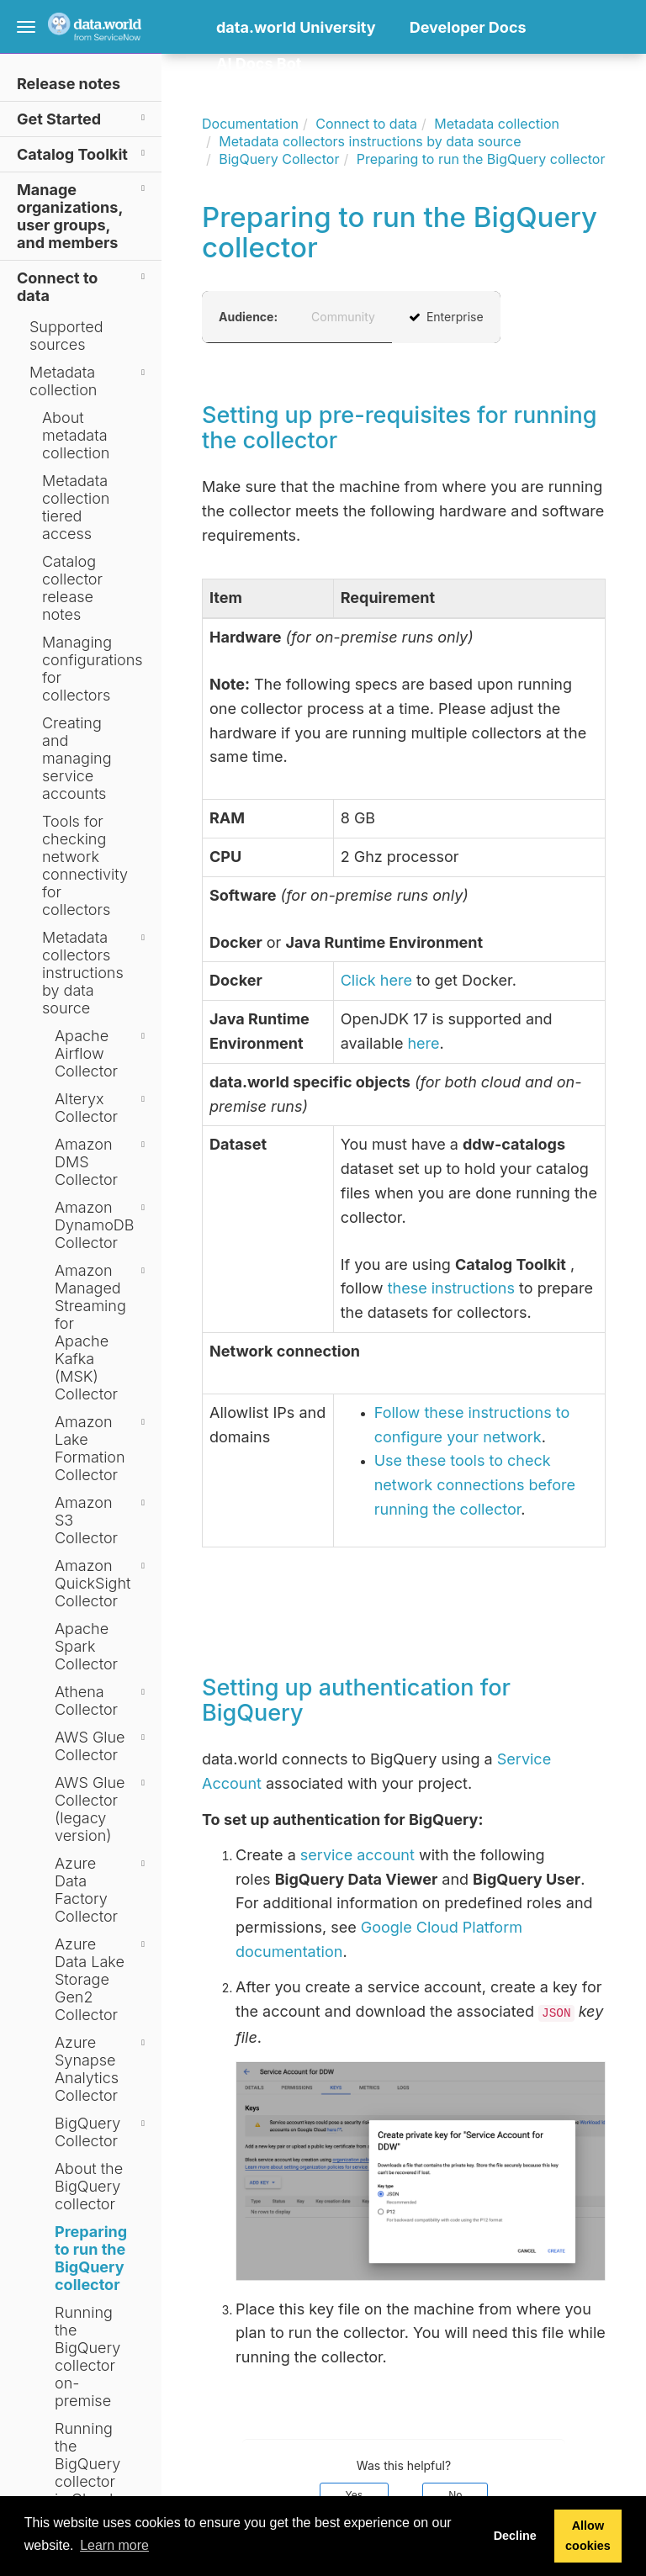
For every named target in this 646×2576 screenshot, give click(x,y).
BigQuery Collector (102, 2132)
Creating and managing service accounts (77, 758)
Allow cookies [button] (588, 2535)
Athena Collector (102, 1700)
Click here (376, 980)
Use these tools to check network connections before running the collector (474, 1485)
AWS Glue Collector (102, 1746)
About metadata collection (75, 435)
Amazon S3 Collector (102, 1520)
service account (357, 1855)
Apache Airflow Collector (102, 1053)
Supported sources (66, 335)
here (423, 1043)
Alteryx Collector (102, 1107)
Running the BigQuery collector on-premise (87, 2356)
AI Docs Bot (258, 63)
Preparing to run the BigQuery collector (91, 2258)
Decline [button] (515, 2535)
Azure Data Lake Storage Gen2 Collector (102, 1979)
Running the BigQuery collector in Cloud (87, 2464)
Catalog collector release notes (72, 588)
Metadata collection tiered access (75, 507)
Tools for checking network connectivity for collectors (85, 865)
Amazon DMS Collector (102, 1161)
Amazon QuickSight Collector (102, 1583)
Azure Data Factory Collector (102, 1889)
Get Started (83, 118)
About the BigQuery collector (89, 2186)
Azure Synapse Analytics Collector (102, 2069)
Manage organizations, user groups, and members (83, 215)
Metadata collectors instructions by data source (96, 972)
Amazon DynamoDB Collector (102, 1224)
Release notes (68, 84)
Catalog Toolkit (83, 153)
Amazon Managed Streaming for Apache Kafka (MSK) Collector (102, 1332)
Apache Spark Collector (86, 1646)
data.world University (296, 27)
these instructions (451, 1288)
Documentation (250, 123)
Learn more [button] (114, 2545)
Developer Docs (468, 27)
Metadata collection (89, 381)
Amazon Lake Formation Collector (102, 1448)
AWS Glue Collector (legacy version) (102, 1809)
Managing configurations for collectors (92, 668)
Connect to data (83, 285)
